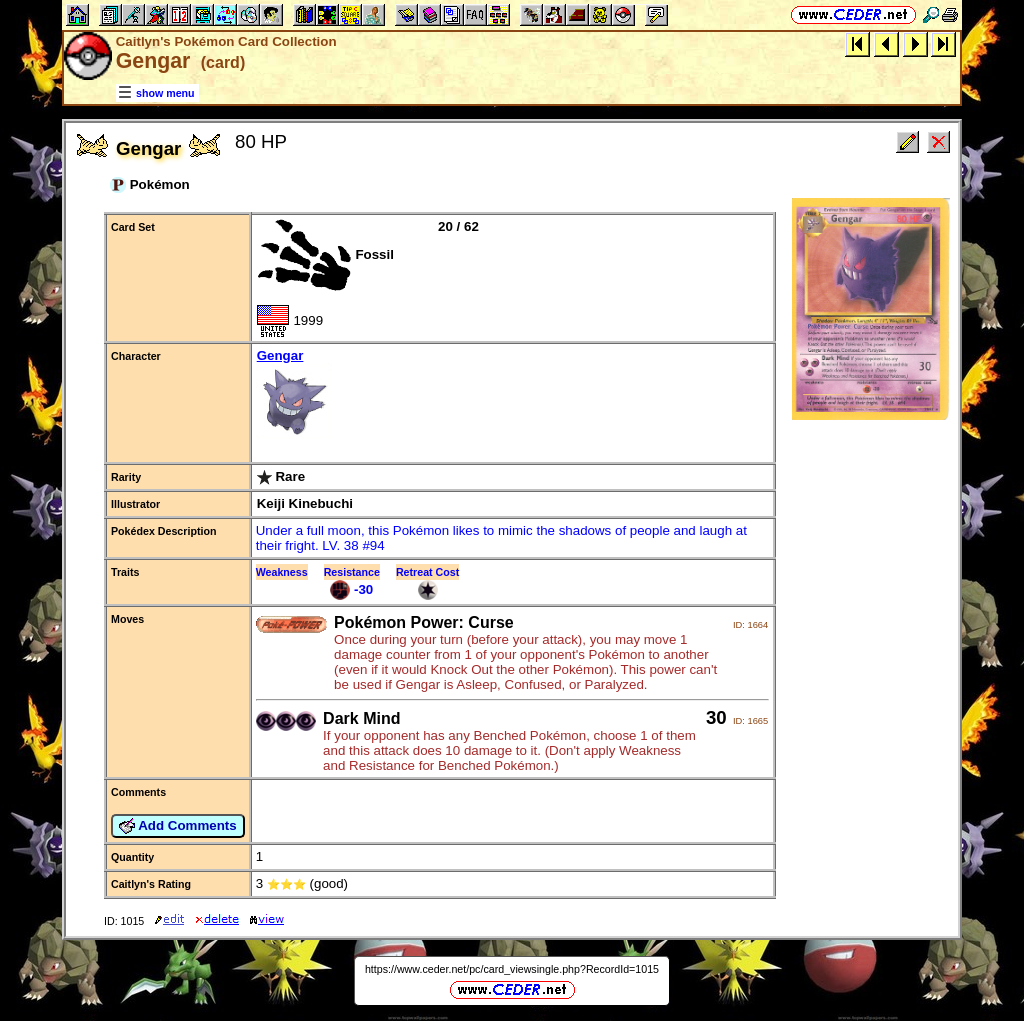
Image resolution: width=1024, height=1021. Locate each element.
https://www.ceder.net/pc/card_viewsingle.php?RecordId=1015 (512, 969)
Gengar (513, 395)
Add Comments (178, 826)
